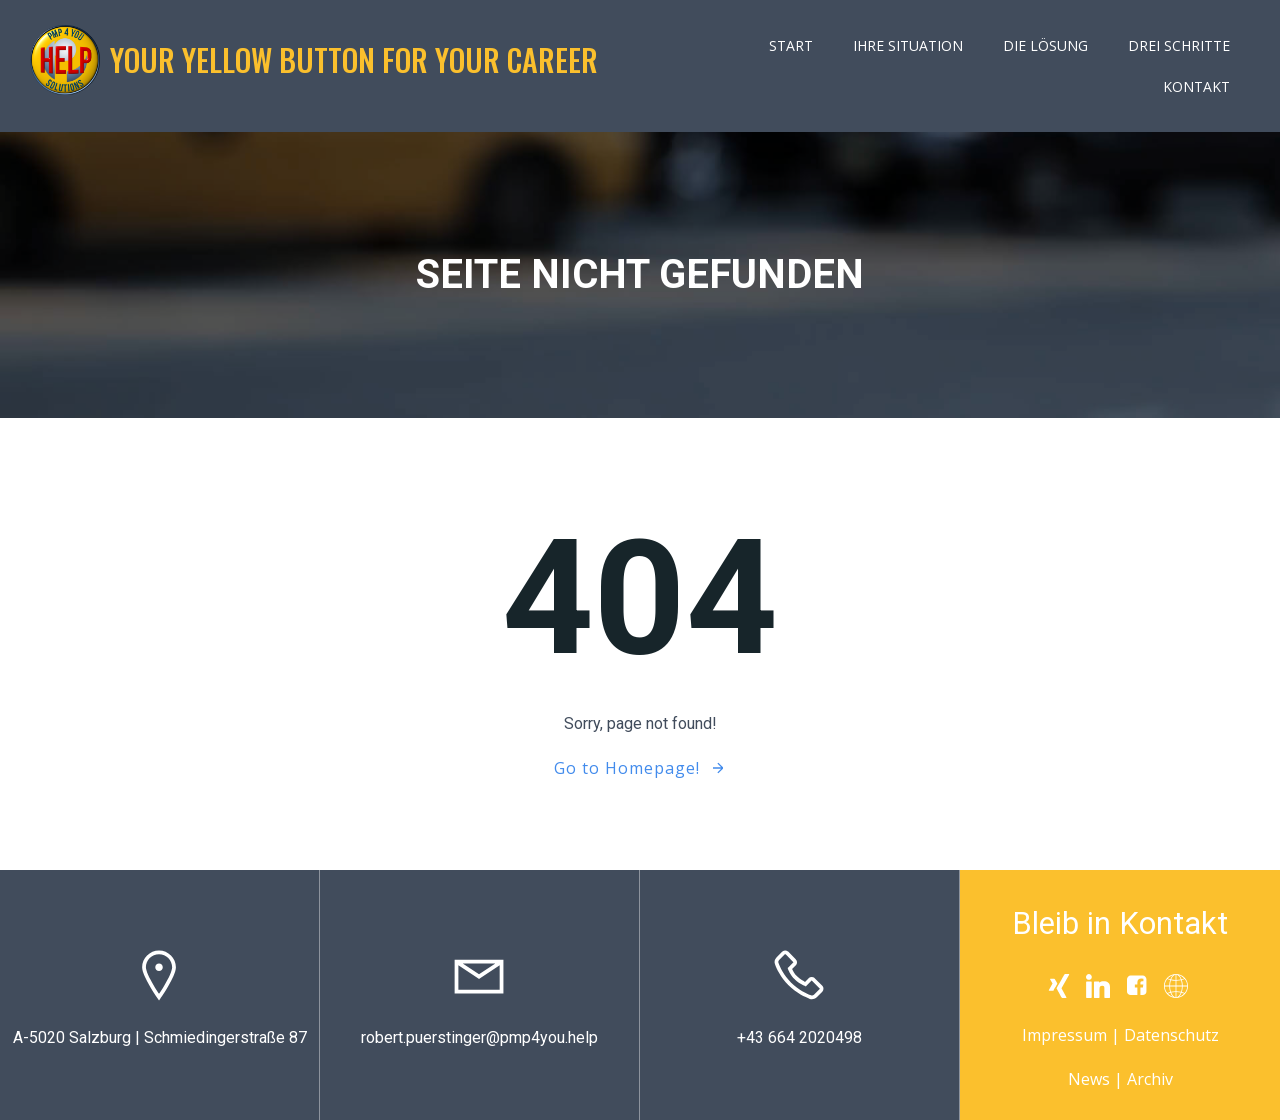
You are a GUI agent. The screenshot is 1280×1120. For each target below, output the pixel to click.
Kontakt (1196, 86)
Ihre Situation (908, 45)
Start (791, 45)
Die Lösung (1045, 45)
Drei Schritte (1179, 45)
